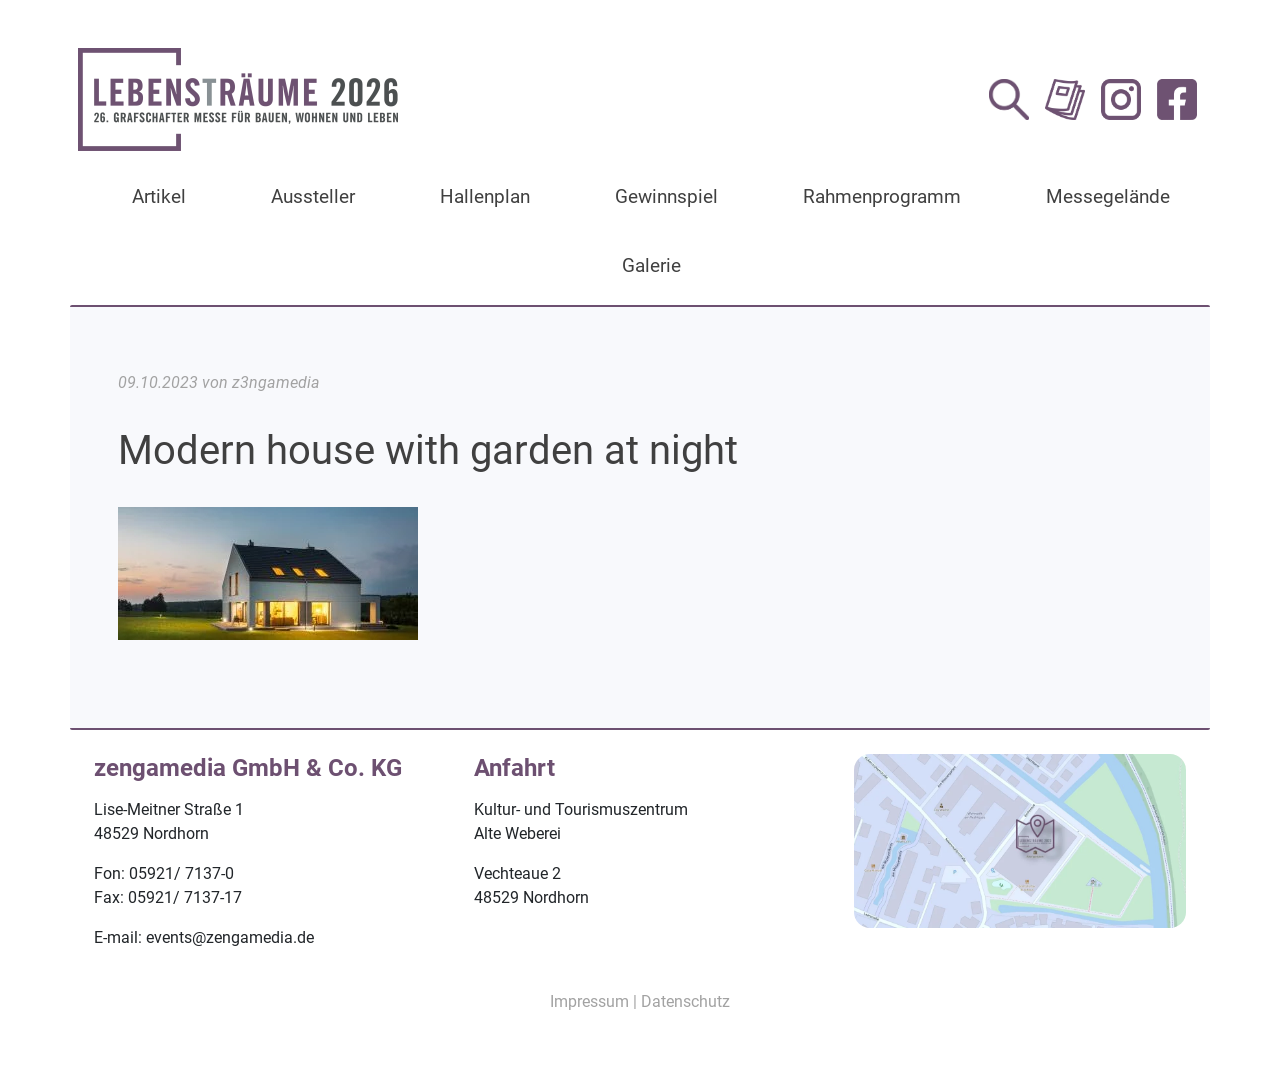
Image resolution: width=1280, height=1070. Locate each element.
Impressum (589, 1001)
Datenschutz (685, 1001)
